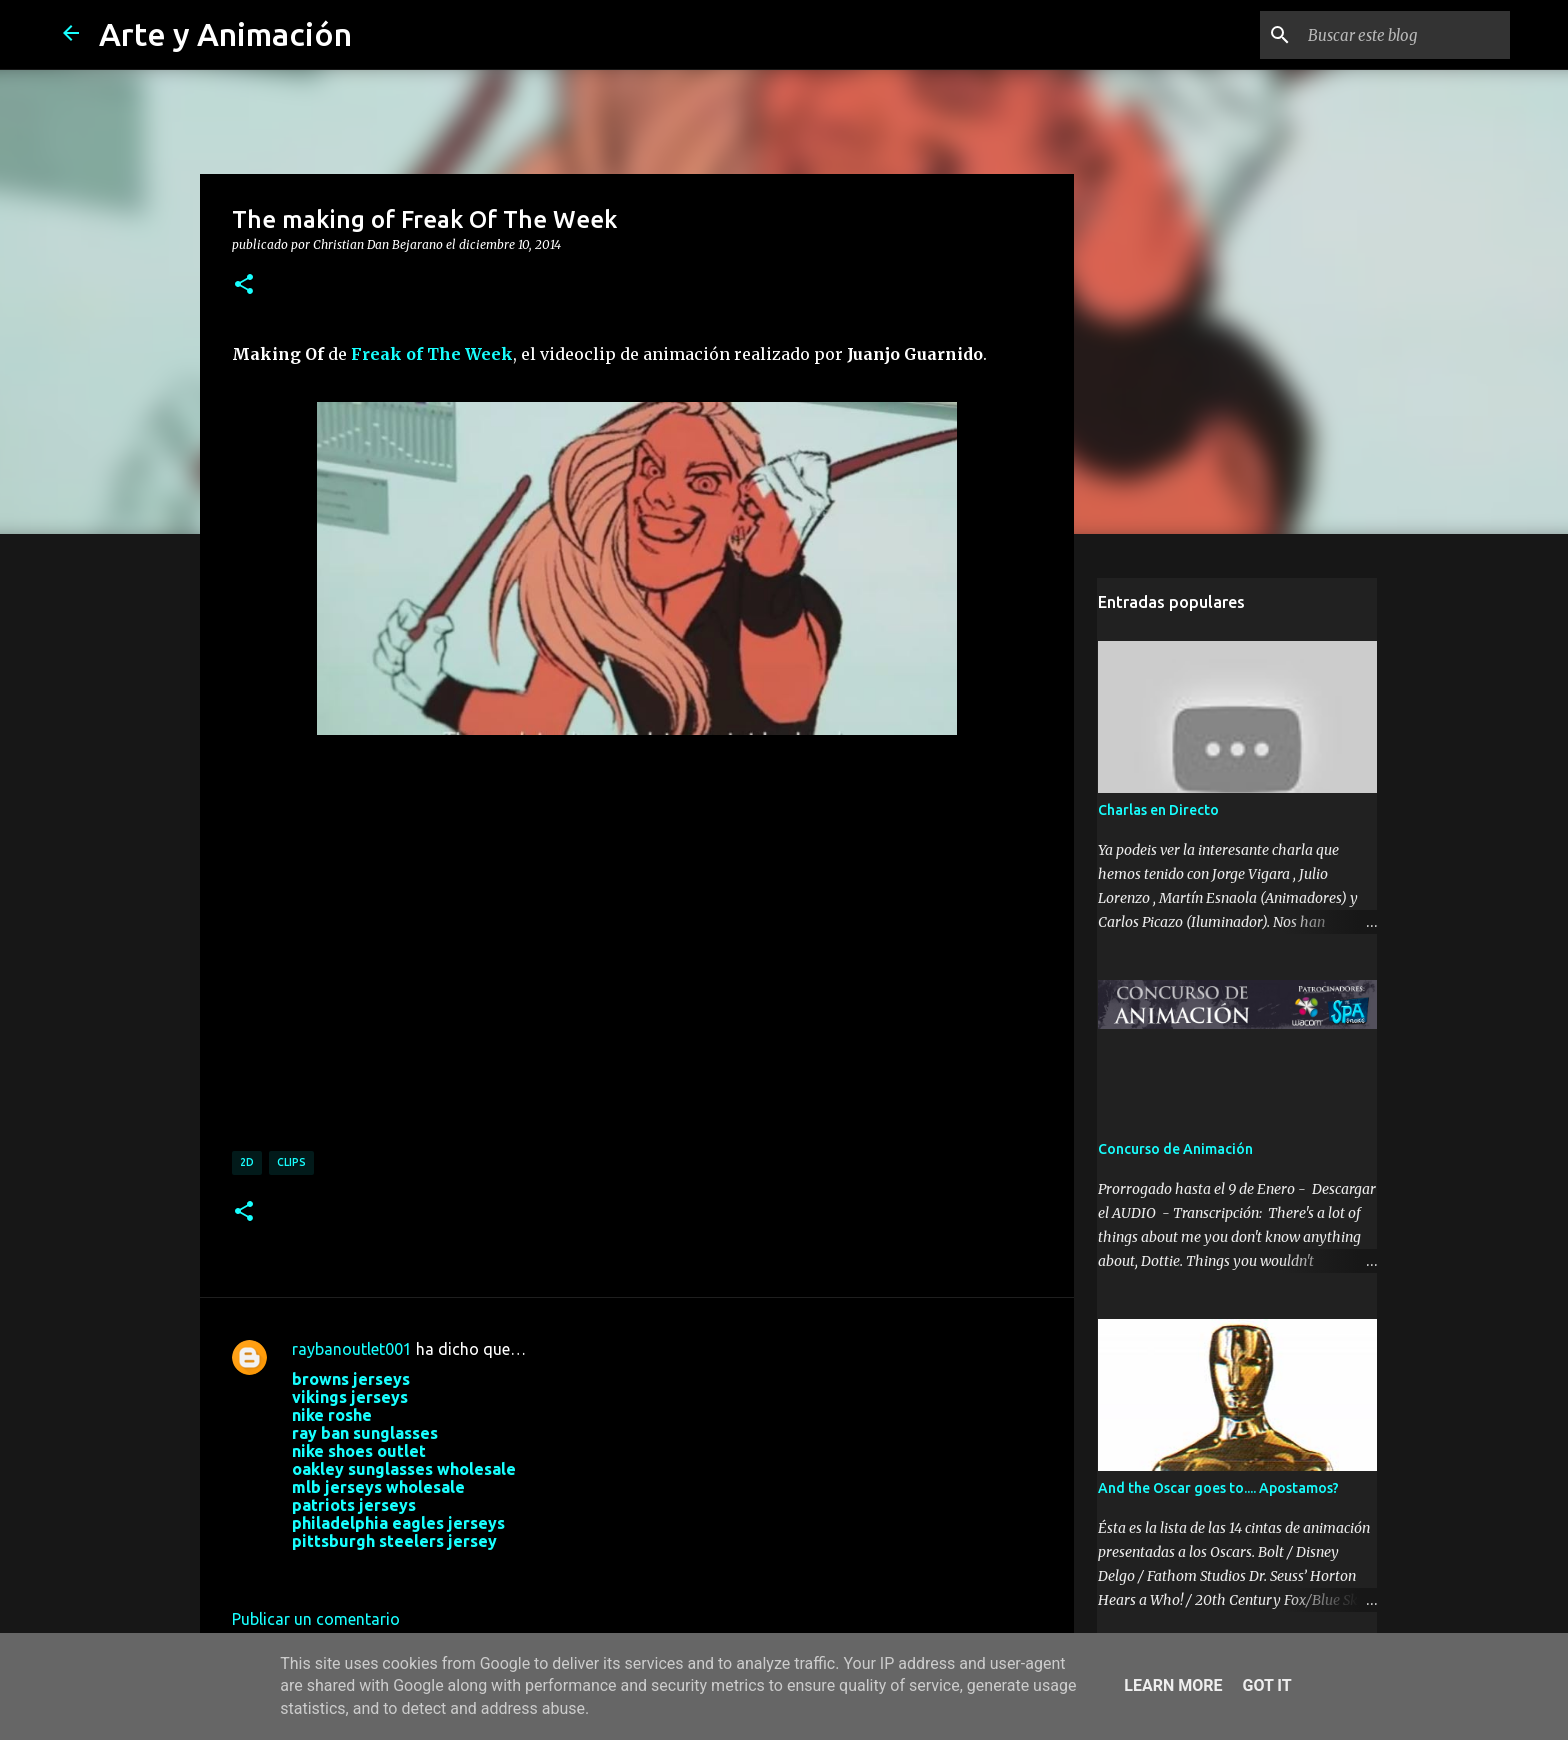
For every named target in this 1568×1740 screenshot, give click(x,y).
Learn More (1173, 1685)
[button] (244, 285)
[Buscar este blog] (1405, 35)
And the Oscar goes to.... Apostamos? (1217, 1490)
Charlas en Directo (1157, 812)
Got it (1266, 1685)
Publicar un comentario (316, 1619)
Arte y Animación (225, 34)
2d (247, 1162)
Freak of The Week (432, 354)
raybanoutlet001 (352, 1349)
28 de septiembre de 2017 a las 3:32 (421, 1571)
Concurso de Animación (1174, 1151)
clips (291, 1162)
